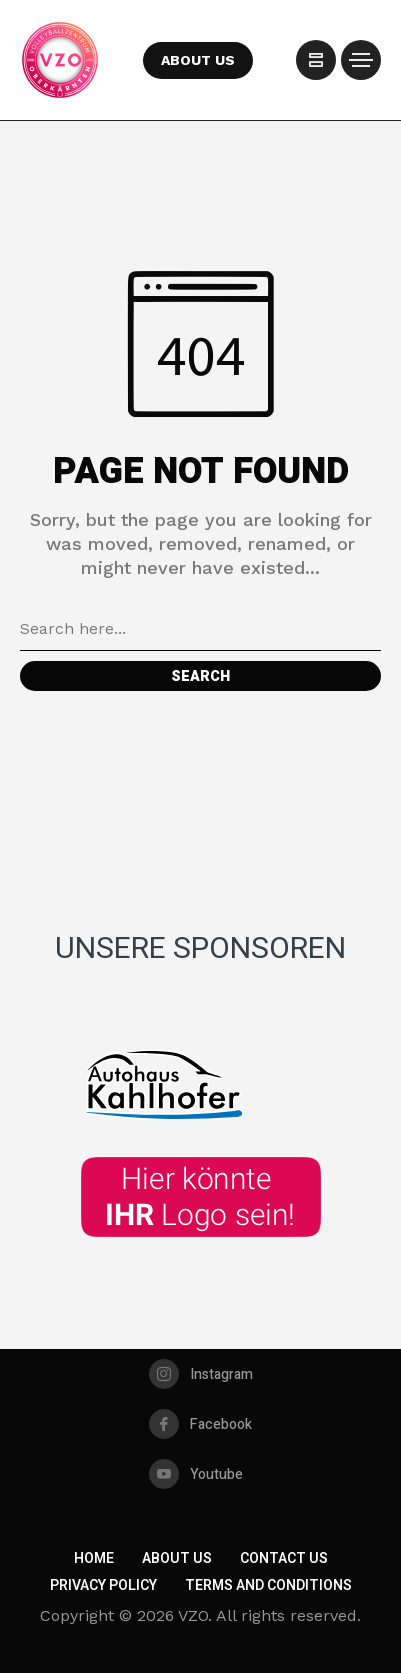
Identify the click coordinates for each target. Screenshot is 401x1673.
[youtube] (196, 1474)
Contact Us (284, 1558)
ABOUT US (198, 60)
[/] (316, 60)
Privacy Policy (103, 1585)
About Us (177, 1558)
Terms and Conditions (268, 1585)
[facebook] (200, 1424)
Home (94, 1558)
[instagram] (201, 1374)
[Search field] (200, 629)
